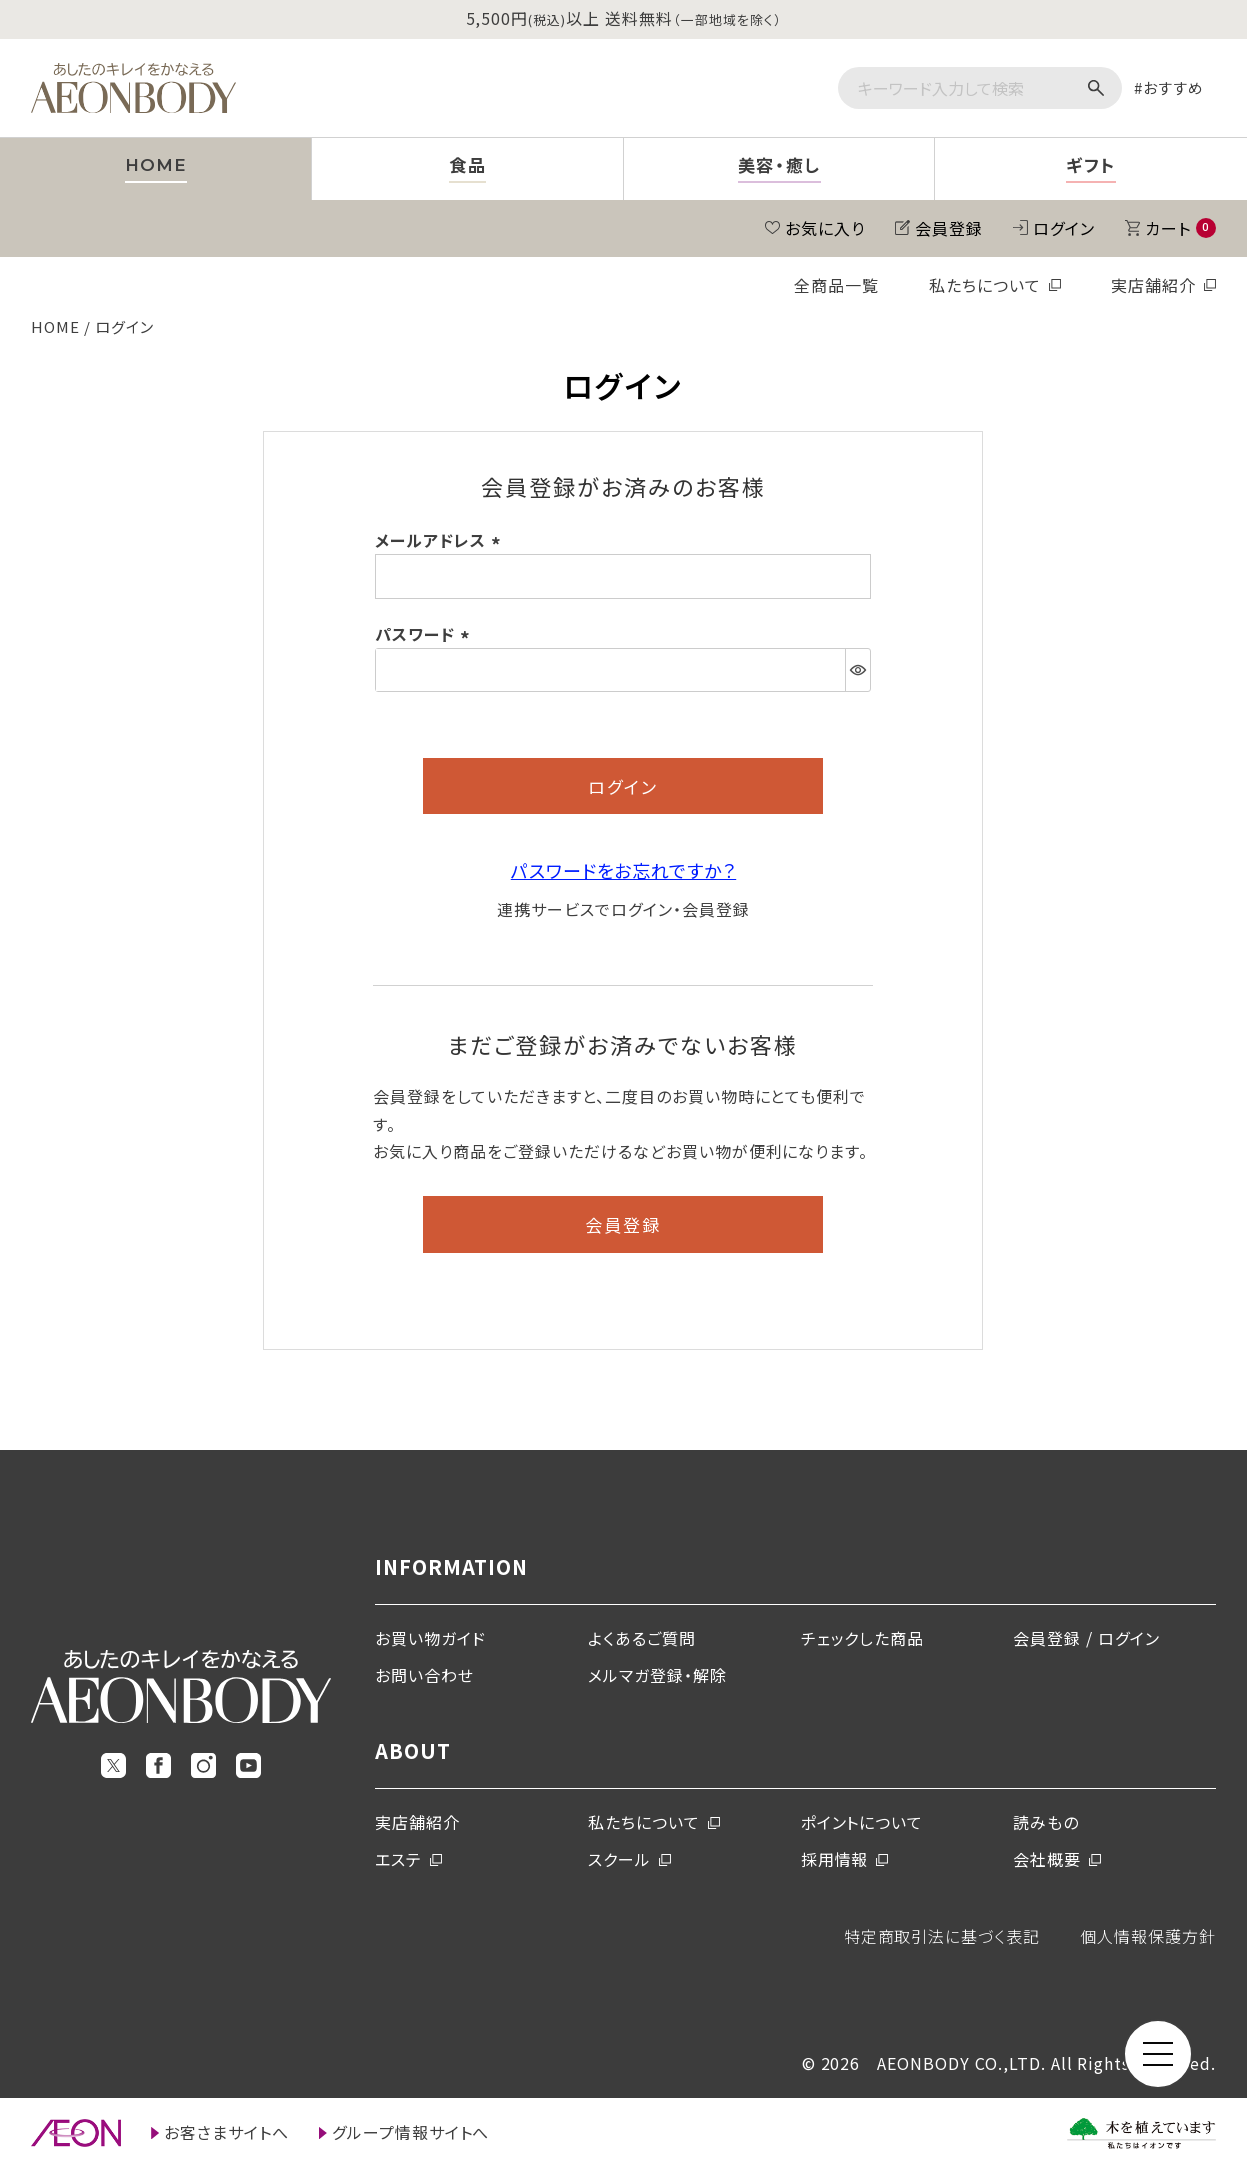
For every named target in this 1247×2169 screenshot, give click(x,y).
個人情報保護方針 (1148, 1936)
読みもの (1046, 1822)
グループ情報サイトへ (411, 2132)
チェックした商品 (863, 1638)
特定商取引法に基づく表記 (942, 1936)
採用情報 (835, 1859)
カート (1180, 228)
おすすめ (1173, 87)
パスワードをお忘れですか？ (623, 870)
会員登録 (949, 228)
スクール (619, 1859)
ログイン (1064, 228)
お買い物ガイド (430, 1638)
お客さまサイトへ (226, 2132)
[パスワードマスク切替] (857, 670)
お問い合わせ (424, 1675)
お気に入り (825, 228)
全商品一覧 (836, 285)
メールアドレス (441, 540)
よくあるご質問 (642, 1638)
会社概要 (1047, 1859)
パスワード (425, 634)
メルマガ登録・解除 (657, 1675)
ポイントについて (862, 1822)
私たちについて (985, 285)
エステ (398, 1859)
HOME (55, 326)
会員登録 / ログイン (1086, 1638)
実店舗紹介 (1153, 285)
